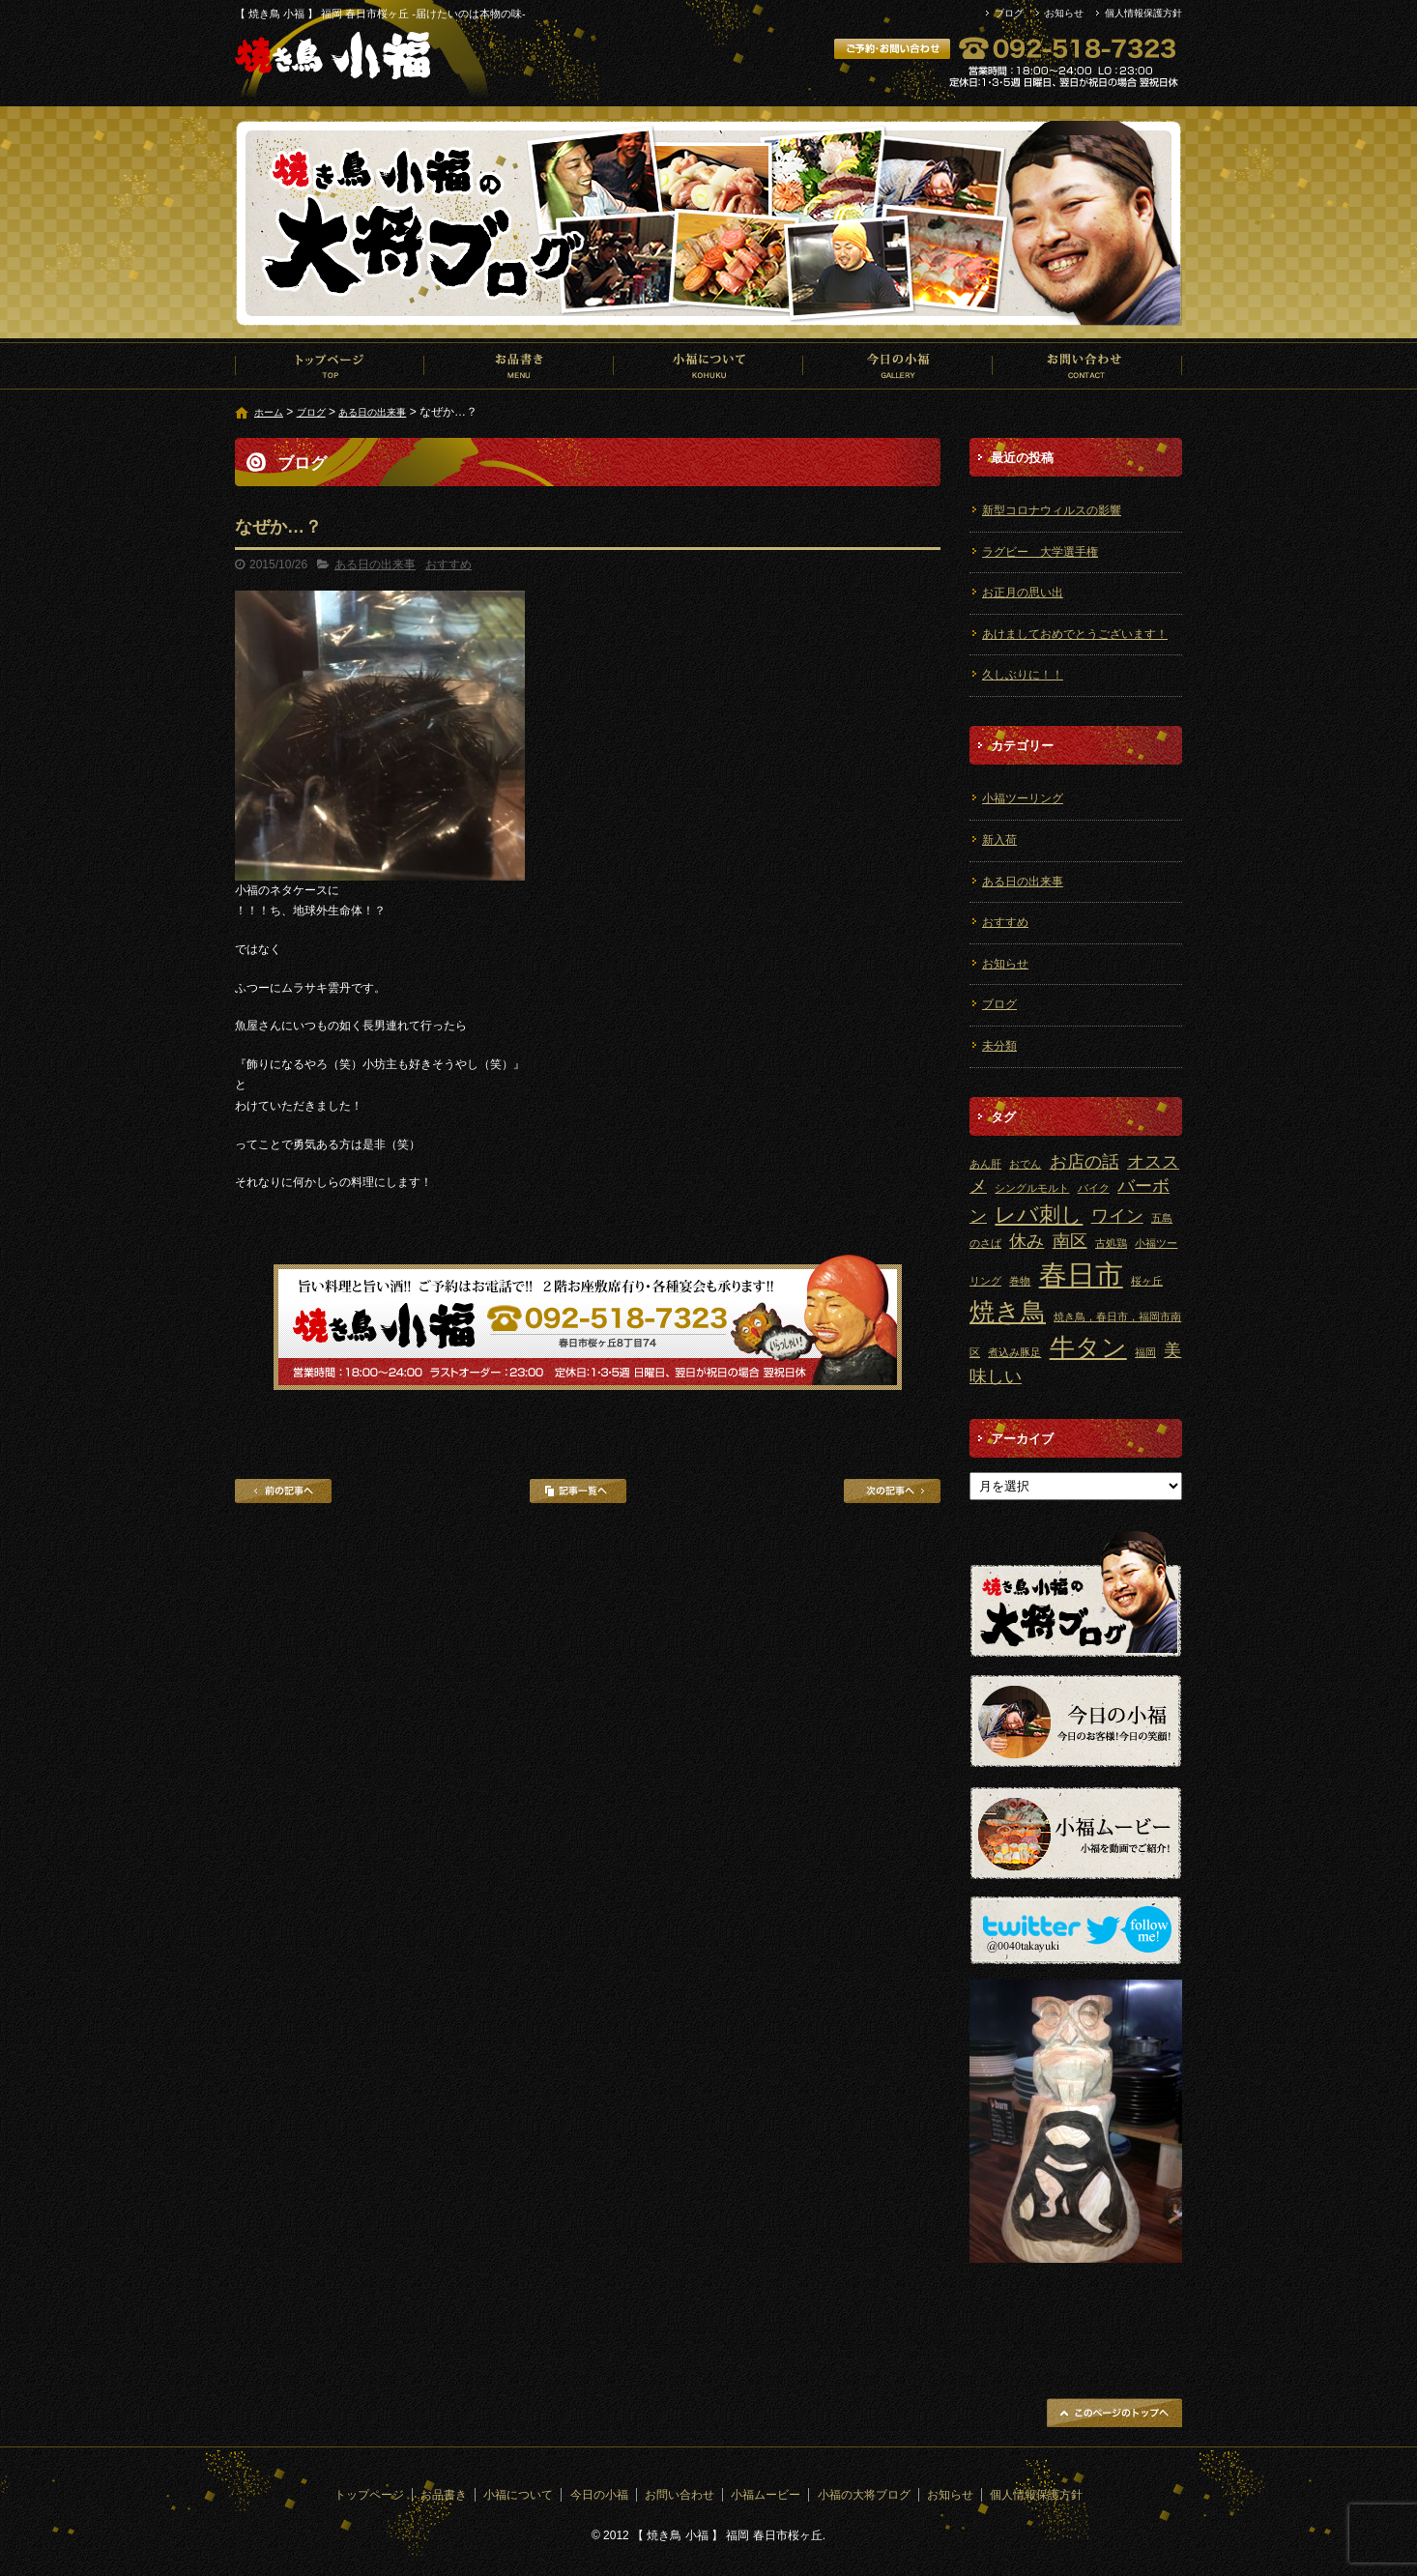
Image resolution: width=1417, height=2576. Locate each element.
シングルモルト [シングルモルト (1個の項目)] (1032, 1188)
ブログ (1009, 13)
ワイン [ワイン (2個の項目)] (1117, 1216)
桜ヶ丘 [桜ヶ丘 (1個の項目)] (1147, 1281)
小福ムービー (765, 2495)
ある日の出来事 (372, 412)
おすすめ (448, 564)
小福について (708, 365)
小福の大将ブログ (864, 2495)
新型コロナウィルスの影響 (1051, 510)
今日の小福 (898, 365)
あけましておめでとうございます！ (1075, 634)
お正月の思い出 (1022, 592)
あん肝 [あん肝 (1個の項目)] (985, 1164)
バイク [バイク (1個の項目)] (1094, 1188)
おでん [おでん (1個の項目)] (1025, 1164)
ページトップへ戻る (1114, 2412)
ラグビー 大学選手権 (1040, 552)
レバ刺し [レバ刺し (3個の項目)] (1039, 1214)
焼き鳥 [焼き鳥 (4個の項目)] (1007, 1311)
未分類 (999, 1046)
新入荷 (999, 840)
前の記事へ (283, 1491)
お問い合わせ (1087, 365)
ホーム (268, 412)
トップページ (329, 365)
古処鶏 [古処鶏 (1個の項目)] (1111, 1243)
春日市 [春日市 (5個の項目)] (1081, 1274)
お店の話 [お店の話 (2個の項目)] (1084, 1162)
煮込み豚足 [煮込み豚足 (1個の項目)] (1014, 1352)
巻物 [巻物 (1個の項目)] (1019, 1281)
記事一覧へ (578, 1491)
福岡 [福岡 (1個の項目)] (1145, 1352)
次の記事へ (892, 1491)
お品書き (519, 365)
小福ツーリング (1022, 798)
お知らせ (1064, 13)
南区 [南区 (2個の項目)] (1070, 1241)
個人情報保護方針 (1143, 13)
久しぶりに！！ (1022, 674)
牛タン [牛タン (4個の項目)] (1088, 1347)
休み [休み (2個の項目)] (1026, 1241)
